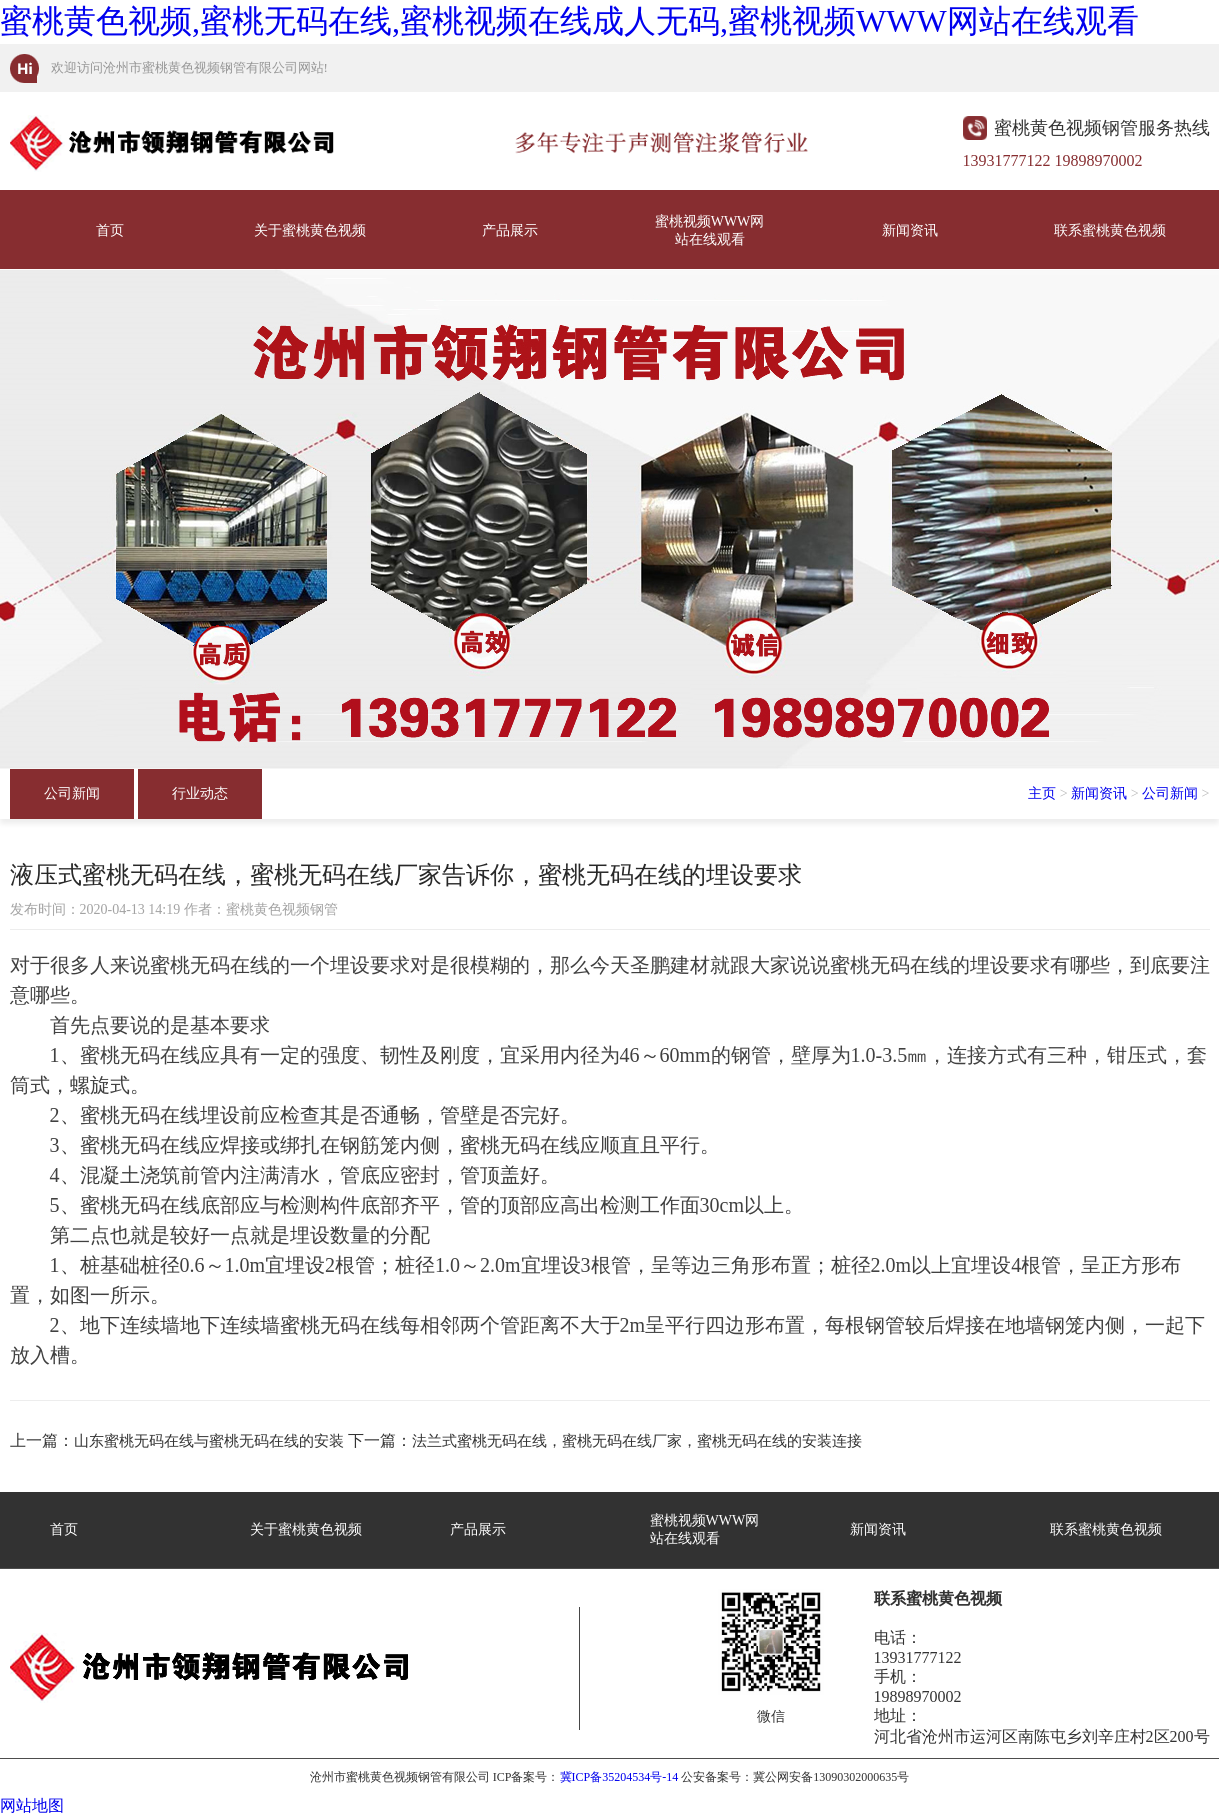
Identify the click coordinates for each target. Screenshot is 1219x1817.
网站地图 (32, 1805)
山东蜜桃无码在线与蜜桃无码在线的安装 (209, 1441)
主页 (1042, 793)
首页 (110, 230)
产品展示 (510, 230)
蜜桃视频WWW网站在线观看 (710, 230)
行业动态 (200, 793)
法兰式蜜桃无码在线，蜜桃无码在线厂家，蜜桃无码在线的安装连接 (637, 1441)
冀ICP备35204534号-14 (619, 1777)
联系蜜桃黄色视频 (1110, 230)
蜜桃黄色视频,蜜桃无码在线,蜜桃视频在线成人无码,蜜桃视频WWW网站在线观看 (569, 21)
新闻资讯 (910, 230)
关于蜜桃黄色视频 (310, 230)
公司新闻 (72, 793)
